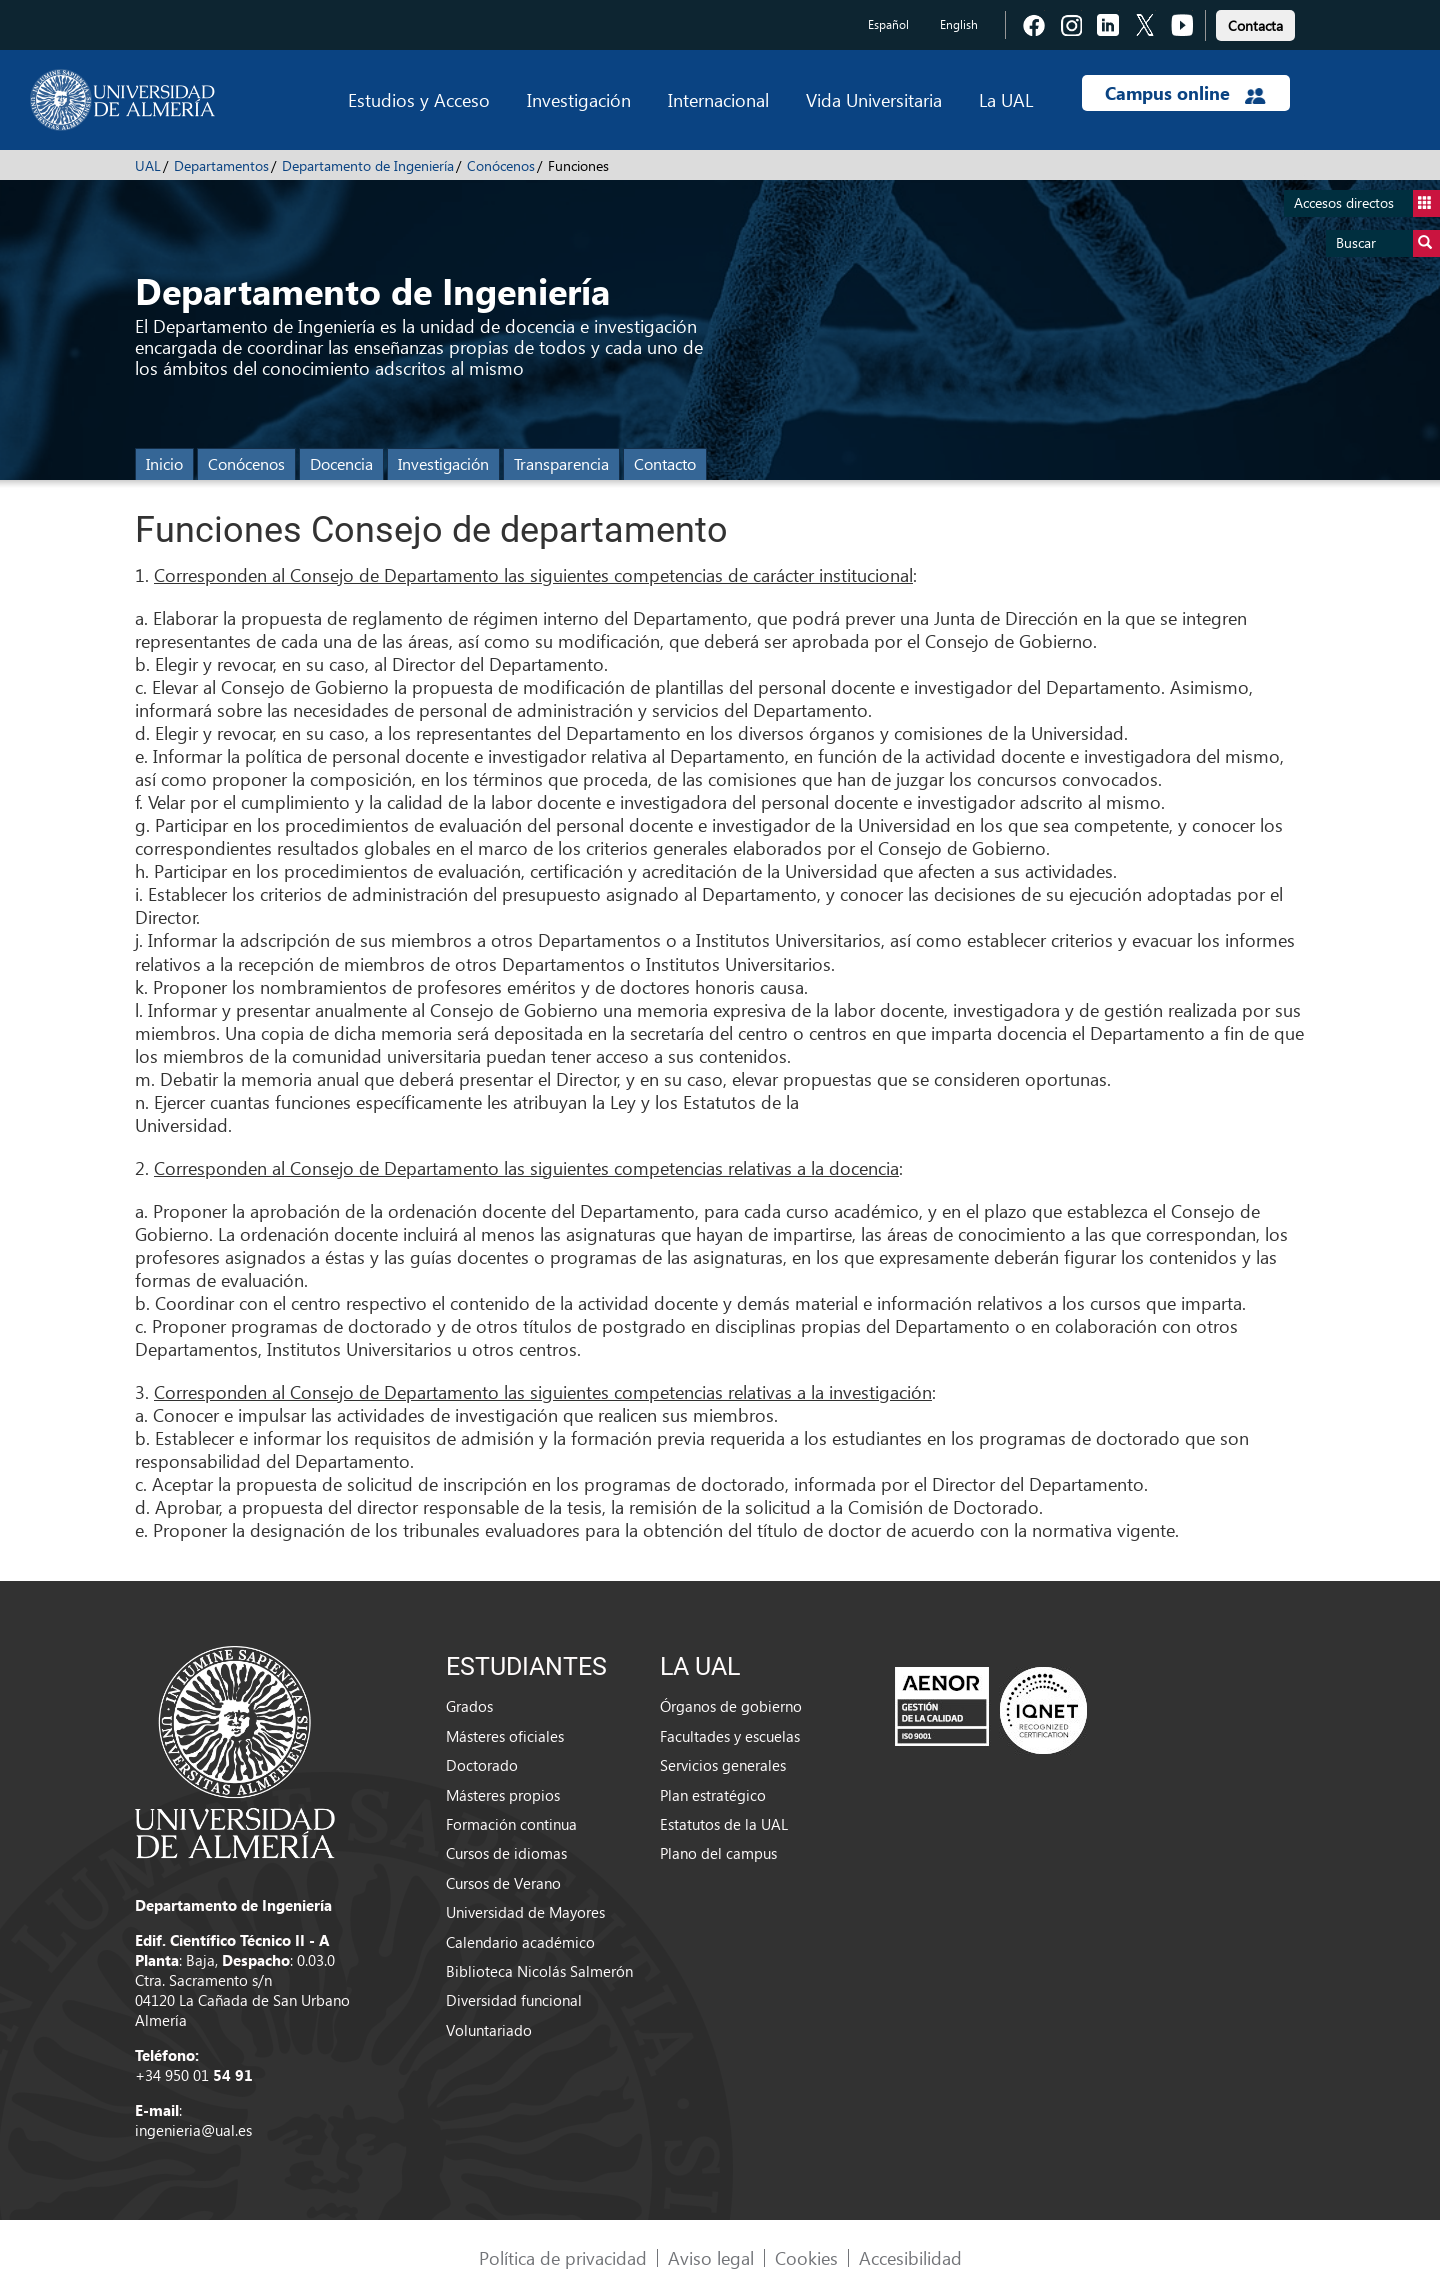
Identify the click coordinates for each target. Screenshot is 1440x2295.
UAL (148, 165)
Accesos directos (1367, 203)
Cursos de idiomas (506, 1853)
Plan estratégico (713, 1795)
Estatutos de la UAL (724, 1824)
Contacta (1255, 25)
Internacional (718, 99)
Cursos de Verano (503, 1883)
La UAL (1006, 99)
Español (888, 24)
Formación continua (511, 1824)
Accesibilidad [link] (910, 2257)
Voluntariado (489, 2030)
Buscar (1388, 243)
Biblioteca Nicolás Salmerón (539, 1971)
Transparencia (561, 463)
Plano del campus (718, 1853)
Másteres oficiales (505, 1736)
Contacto (665, 463)
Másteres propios (503, 1795)
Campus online (1185, 93)
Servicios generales (723, 1765)
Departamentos (221, 165)
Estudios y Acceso (419, 99)
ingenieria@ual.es (193, 2130)
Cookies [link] (806, 2257)
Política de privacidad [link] (563, 2257)
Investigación (579, 99)
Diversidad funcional (514, 2000)
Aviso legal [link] (711, 2257)
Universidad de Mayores (525, 1912)
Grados (469, 1706)
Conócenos (501, 165)
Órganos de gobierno (731, 1706)
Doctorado (482, 1765)
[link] (1255, 22)
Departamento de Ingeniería (368, 165)
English (959, 24)
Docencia (341, 463)
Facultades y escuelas (730, 1736)
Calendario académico (520, 1942)
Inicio (164, 463)
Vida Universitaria (874, 99)
